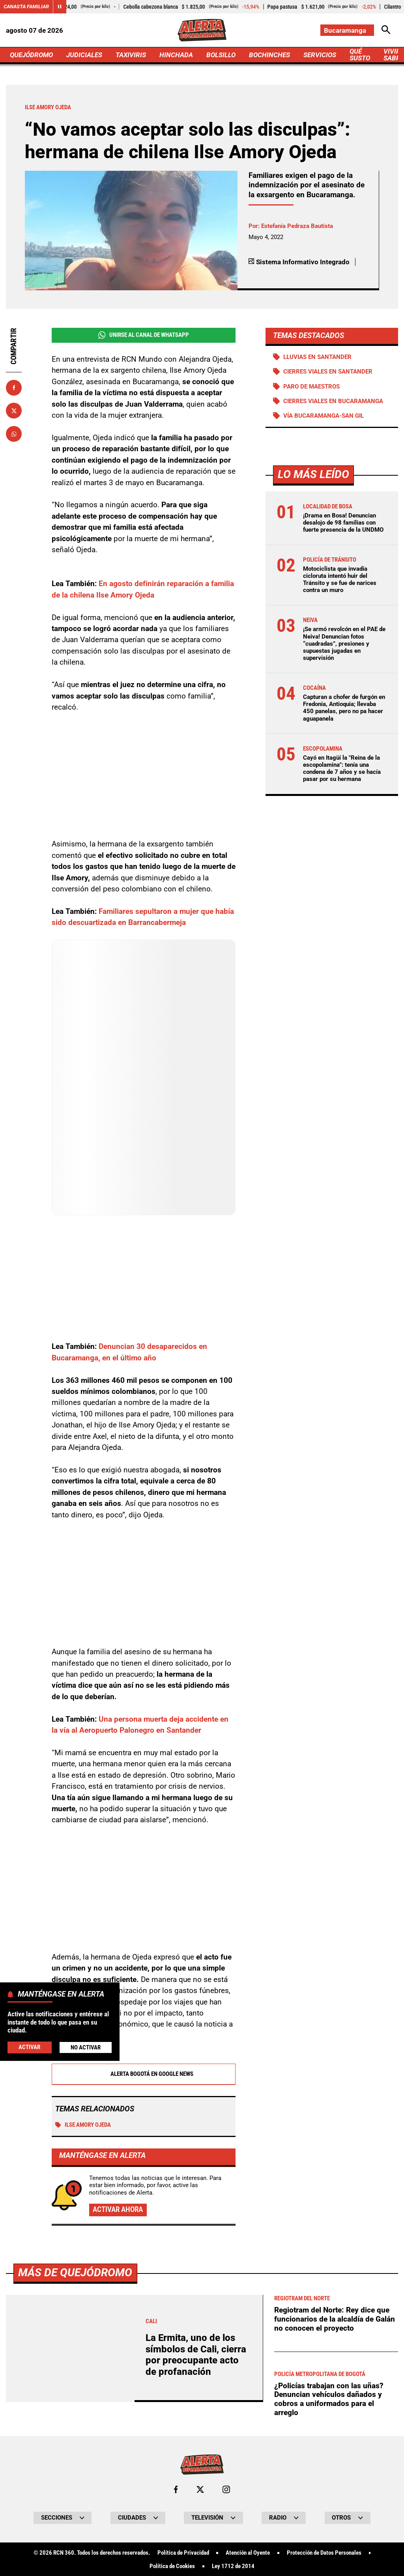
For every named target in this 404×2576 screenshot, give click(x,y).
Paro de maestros (311, 386)
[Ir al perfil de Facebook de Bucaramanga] (176, 2489)
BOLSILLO (221, 55)
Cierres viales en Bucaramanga (333, 401)
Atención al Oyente (248, 2553)
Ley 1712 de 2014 (233, 2566)
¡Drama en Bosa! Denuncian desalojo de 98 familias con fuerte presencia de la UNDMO (343, 522)
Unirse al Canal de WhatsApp (143, 335)
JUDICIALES (84, 55)
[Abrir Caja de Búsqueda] (386, 30)
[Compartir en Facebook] (14, 388)
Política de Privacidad (183, 2553)
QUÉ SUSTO (360, 54)
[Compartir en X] (14, 410)
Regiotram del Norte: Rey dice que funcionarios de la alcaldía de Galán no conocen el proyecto (334, 2318)
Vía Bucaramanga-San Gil (323, 415)
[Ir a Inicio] (202, 30)
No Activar (86, 2047)
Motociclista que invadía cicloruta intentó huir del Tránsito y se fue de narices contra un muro (339, 579)
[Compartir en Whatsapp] (14, 434)
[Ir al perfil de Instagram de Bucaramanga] (226, 2489)
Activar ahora (118, 2209)
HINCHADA (176, 55)
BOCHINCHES (269, 55)
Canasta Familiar (26, 6)
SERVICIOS (319, 55)
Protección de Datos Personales (324, 2553)
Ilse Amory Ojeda (83, 2124)
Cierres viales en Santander (327, 371)
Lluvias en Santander (317, 357)
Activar (29, 2047)
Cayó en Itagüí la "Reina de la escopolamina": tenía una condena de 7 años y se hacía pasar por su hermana (342, 768)
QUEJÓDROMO (31, 55)
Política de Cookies (172, 2566)
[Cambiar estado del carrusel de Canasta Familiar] (59, 6)
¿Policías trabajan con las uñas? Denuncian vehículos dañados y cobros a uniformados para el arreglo (328, 2399)
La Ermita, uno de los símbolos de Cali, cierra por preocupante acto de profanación (196, 2354)
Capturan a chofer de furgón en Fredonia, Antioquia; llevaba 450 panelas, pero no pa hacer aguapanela (344, 707)
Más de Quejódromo (75, 2272)
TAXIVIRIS (131, 55)
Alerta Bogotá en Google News (143, 2074)
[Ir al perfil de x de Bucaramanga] (200, 2489)
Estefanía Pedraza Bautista (297, 226)
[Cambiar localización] (347, 30)
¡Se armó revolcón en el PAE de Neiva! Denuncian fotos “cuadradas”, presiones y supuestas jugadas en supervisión (344, 643)
